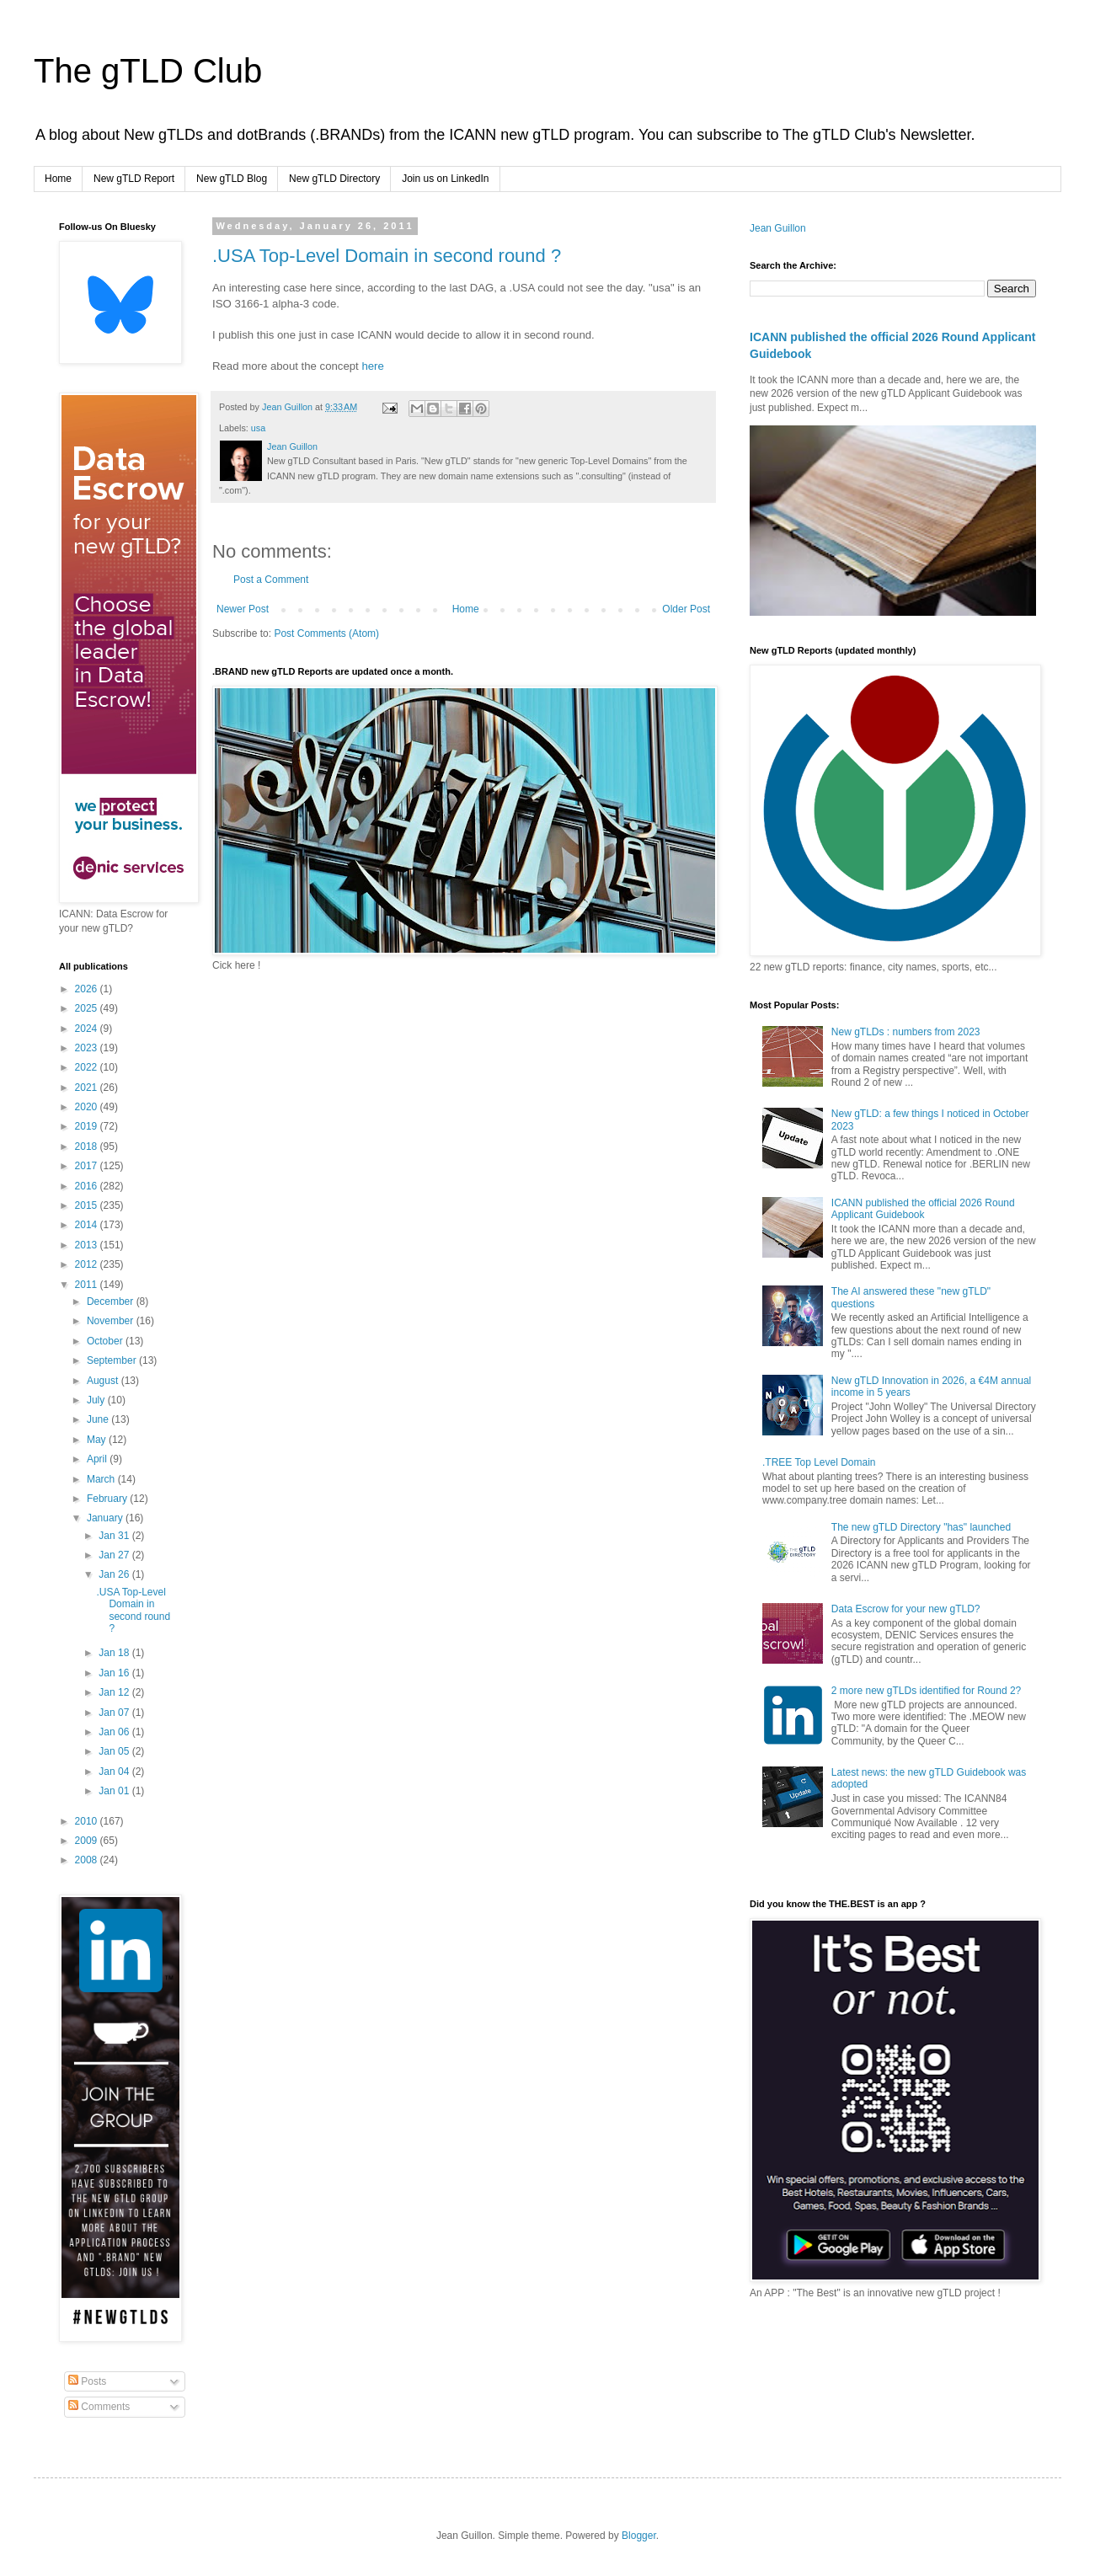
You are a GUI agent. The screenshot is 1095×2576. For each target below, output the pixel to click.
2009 (87, 1840)
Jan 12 (115, 1692)
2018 (87, 1146)
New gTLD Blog (231, 178)
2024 (87, 1028)
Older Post (686, 609)
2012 (87, 1264)
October (106, 1341)
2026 (87, 989)
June (99, 1419)
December (111, 1301)
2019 (87, 1126)
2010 (87, 1821)
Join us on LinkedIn (445, 178)
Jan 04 (115, 1771)
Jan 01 (115, 1791)
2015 (87, 1205)
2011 (87, 1285)
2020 (87, 1107)
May (98, 1440)
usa (258, 428)
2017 (87, 1166)
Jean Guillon (778, 228)
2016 (87, 1186)
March (102, 1479)
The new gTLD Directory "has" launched (921, 1527)
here (372, 366)
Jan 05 (115, 1751)
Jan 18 (115, 1653)
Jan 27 (115, 1555)
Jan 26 (115, 1574)
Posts (87, 2381)
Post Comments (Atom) (326, 633)
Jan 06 (115, 1732)
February (108, 1498)
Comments (99, 2407)
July (97, 1400)
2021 (87, 1087)
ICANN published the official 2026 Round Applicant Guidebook (923, 1209)
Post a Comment (270, 579)
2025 (87, 1008)
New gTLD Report (133, 178)
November (111, 1321)
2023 (87, 1048)
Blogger (639, 2535)
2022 (87, 1067)
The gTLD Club (148, 70)
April (98, 1459)
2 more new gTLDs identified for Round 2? (926, 1691)
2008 (87, 1860)
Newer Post (242, 609)
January (106, 1518)
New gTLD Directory (334, 178)
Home (58, 178)
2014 (87, 1225)
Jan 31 (115, 1536)
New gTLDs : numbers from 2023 (905, 1032)
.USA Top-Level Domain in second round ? (386, 255)
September (113, 1360)
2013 (87, 1245)
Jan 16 (115, 1673)
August (104, 1381)
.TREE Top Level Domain (819, 1462)
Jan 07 (115, 1712)
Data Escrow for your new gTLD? (905, 1609)
